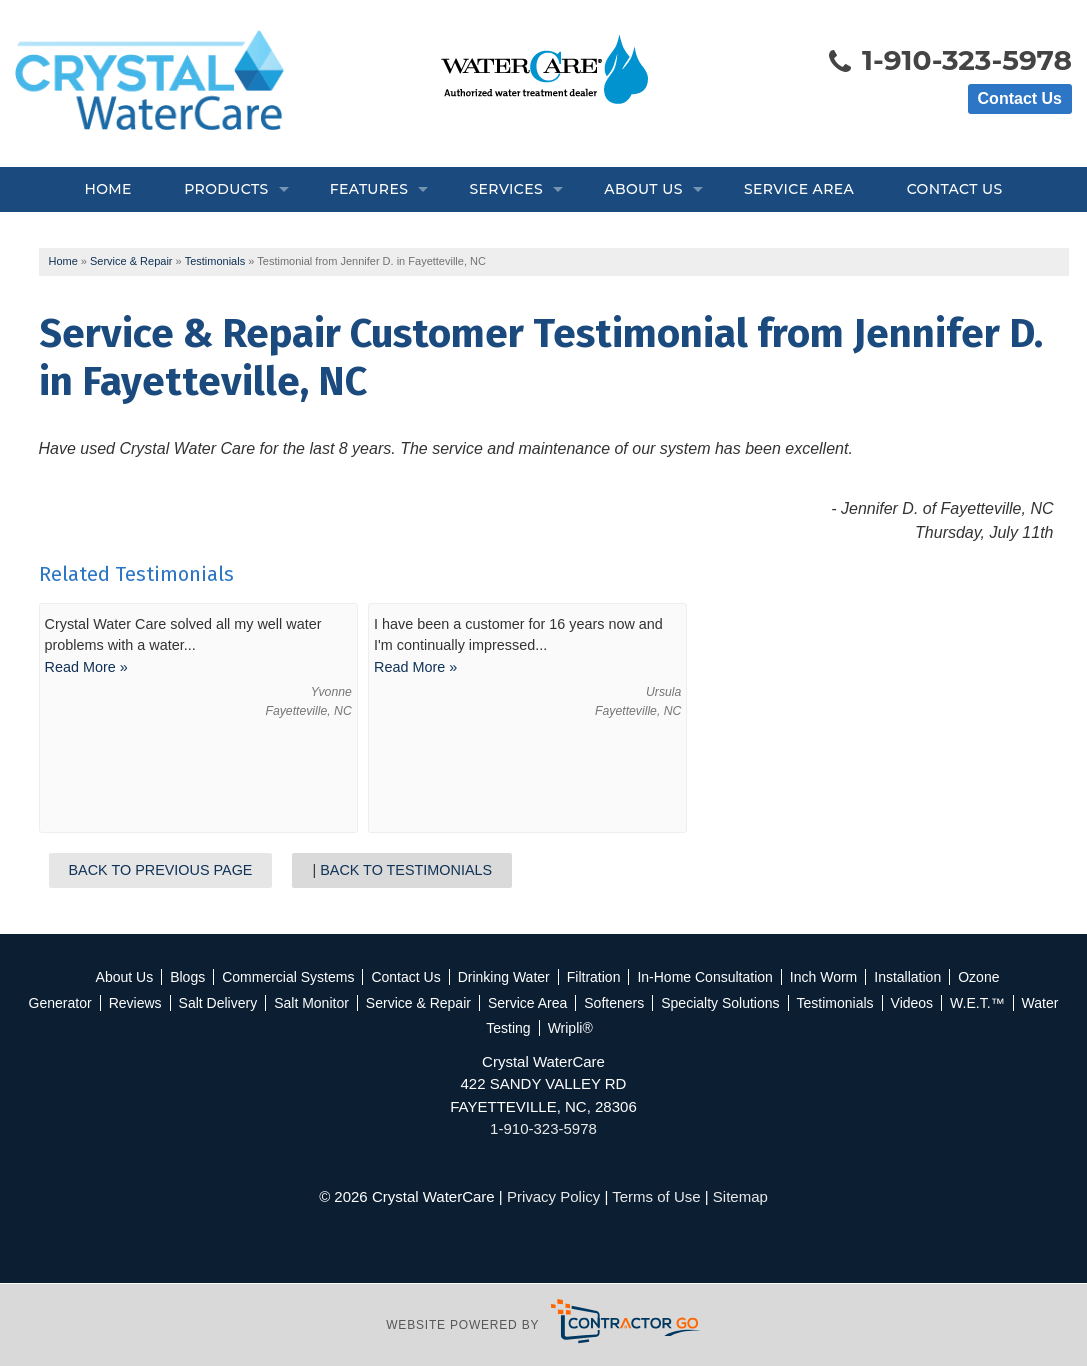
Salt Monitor (311, 1003)
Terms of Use (656, 1196)
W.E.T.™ (977, 1003)
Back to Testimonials (406, 870)
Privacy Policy (553, 1196)
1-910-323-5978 (949, 62)
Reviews (135, 1003)
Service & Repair (418, 1003)
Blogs (187, 977)
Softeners (614, 1003)
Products (226, 189)
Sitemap (740, 1196)
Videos (912, 1003)
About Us (643, 189)
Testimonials (835, 1003)
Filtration (594, 977)
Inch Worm (823, 977)
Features (369, 189)
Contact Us (1020, 98)
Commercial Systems (288, 977)
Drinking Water (504, 977)
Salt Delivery (218, 1003)
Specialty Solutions (720, 1003)
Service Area (799, 189)
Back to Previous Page (161, 870)
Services (506, 189)
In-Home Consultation (704, 977)
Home (107, 189)
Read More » (86, 667)
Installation (907, 977)
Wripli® (570, 1028)
